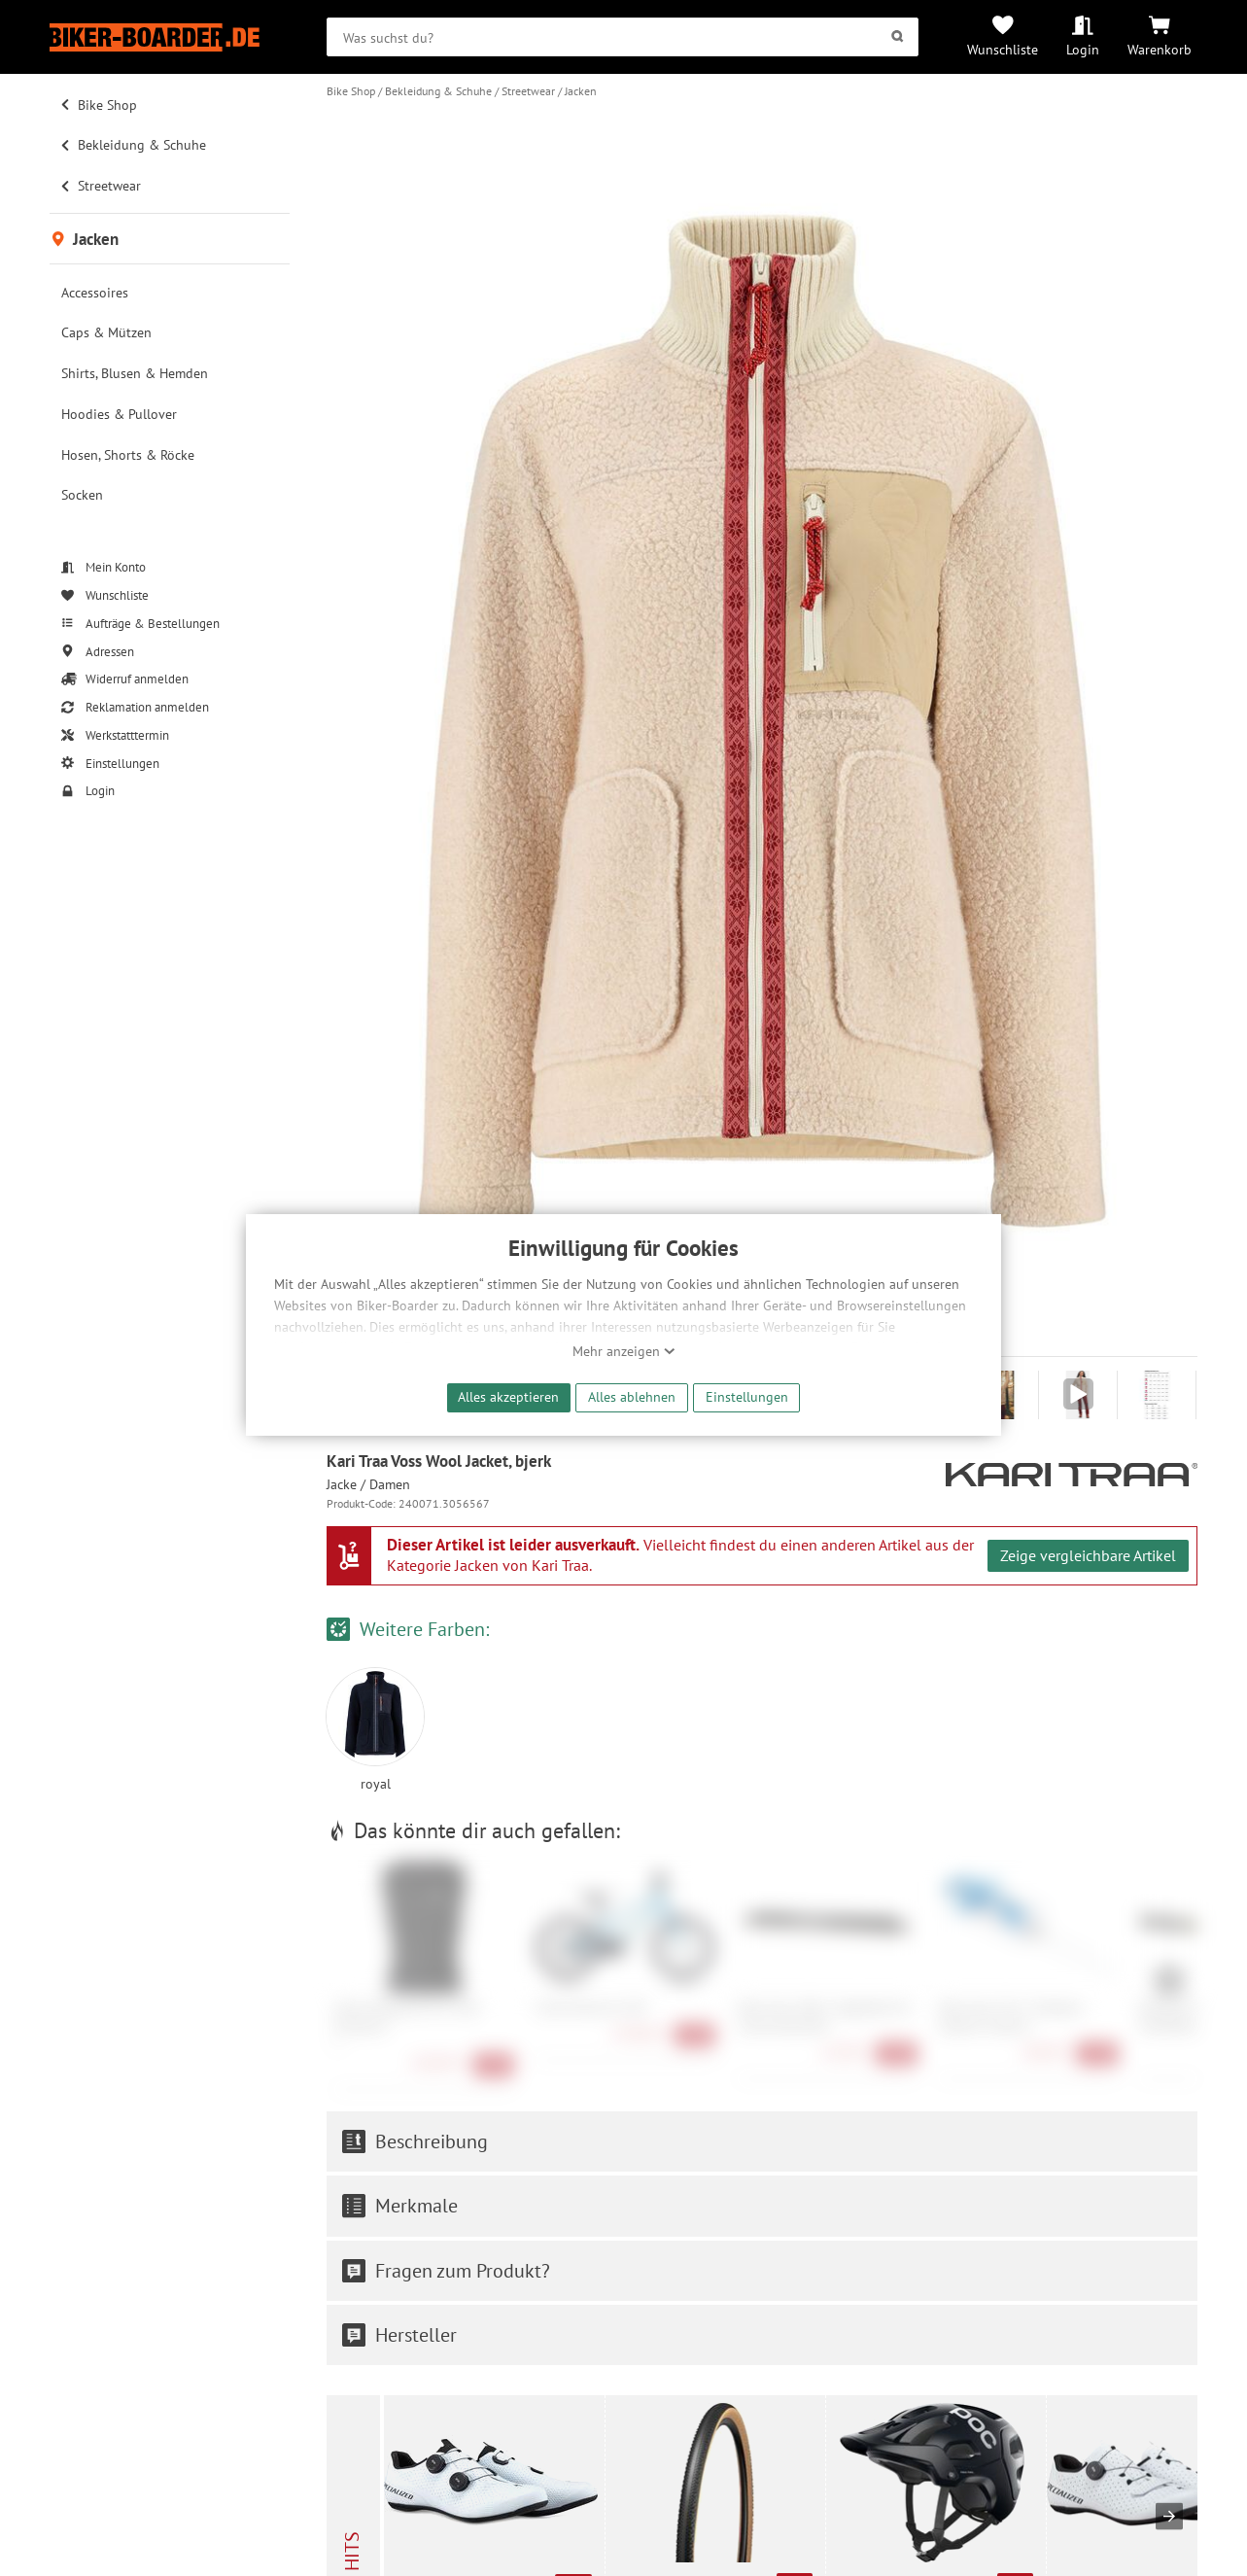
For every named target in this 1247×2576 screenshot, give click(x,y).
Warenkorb (1159, 49)
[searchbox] (622, 36)
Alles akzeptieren (508, 1396)
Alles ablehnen (631, 1396)
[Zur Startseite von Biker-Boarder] (169, 37)
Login (1082, 49)
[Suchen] (897, 36)
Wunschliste (1002, 49)
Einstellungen (747, 1396)
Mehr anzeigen (623, 1351)
